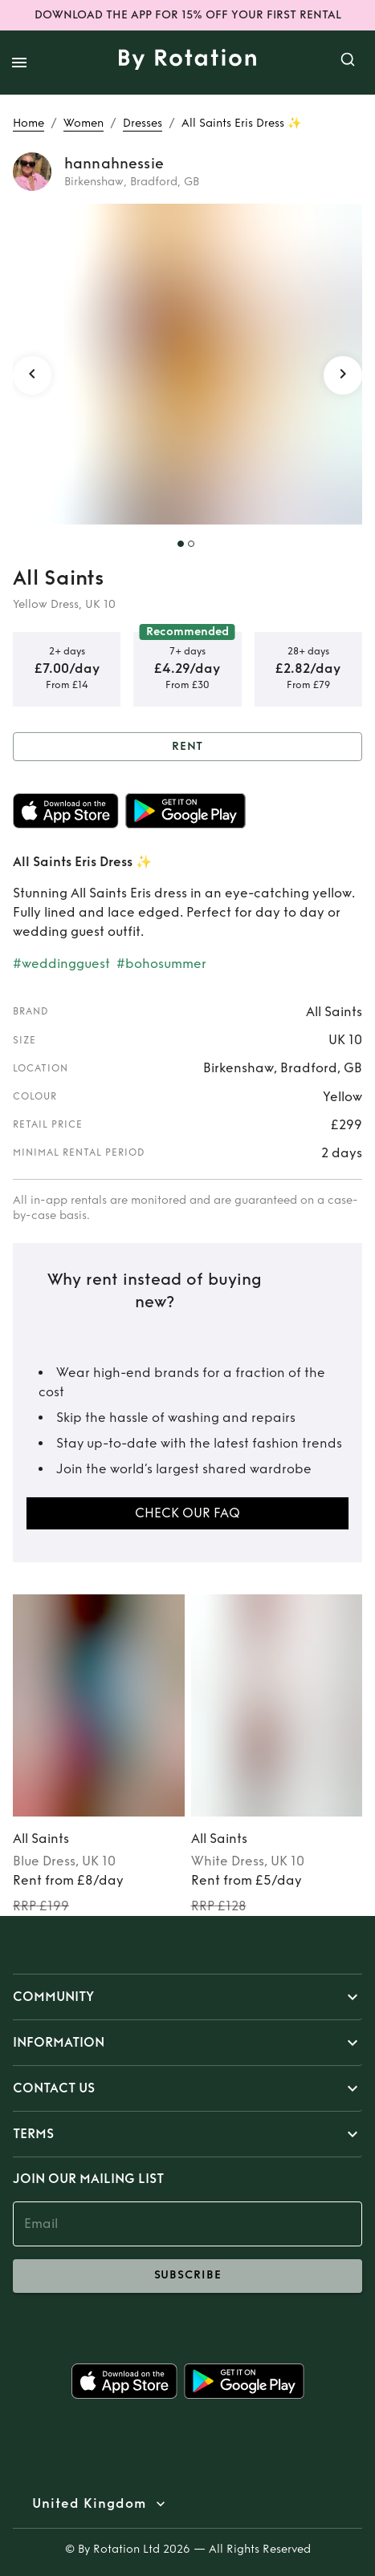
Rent (187, 747)
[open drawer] (19, 63)
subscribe (187, 2276)
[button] (187, 1997)
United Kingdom (89, 2504)
